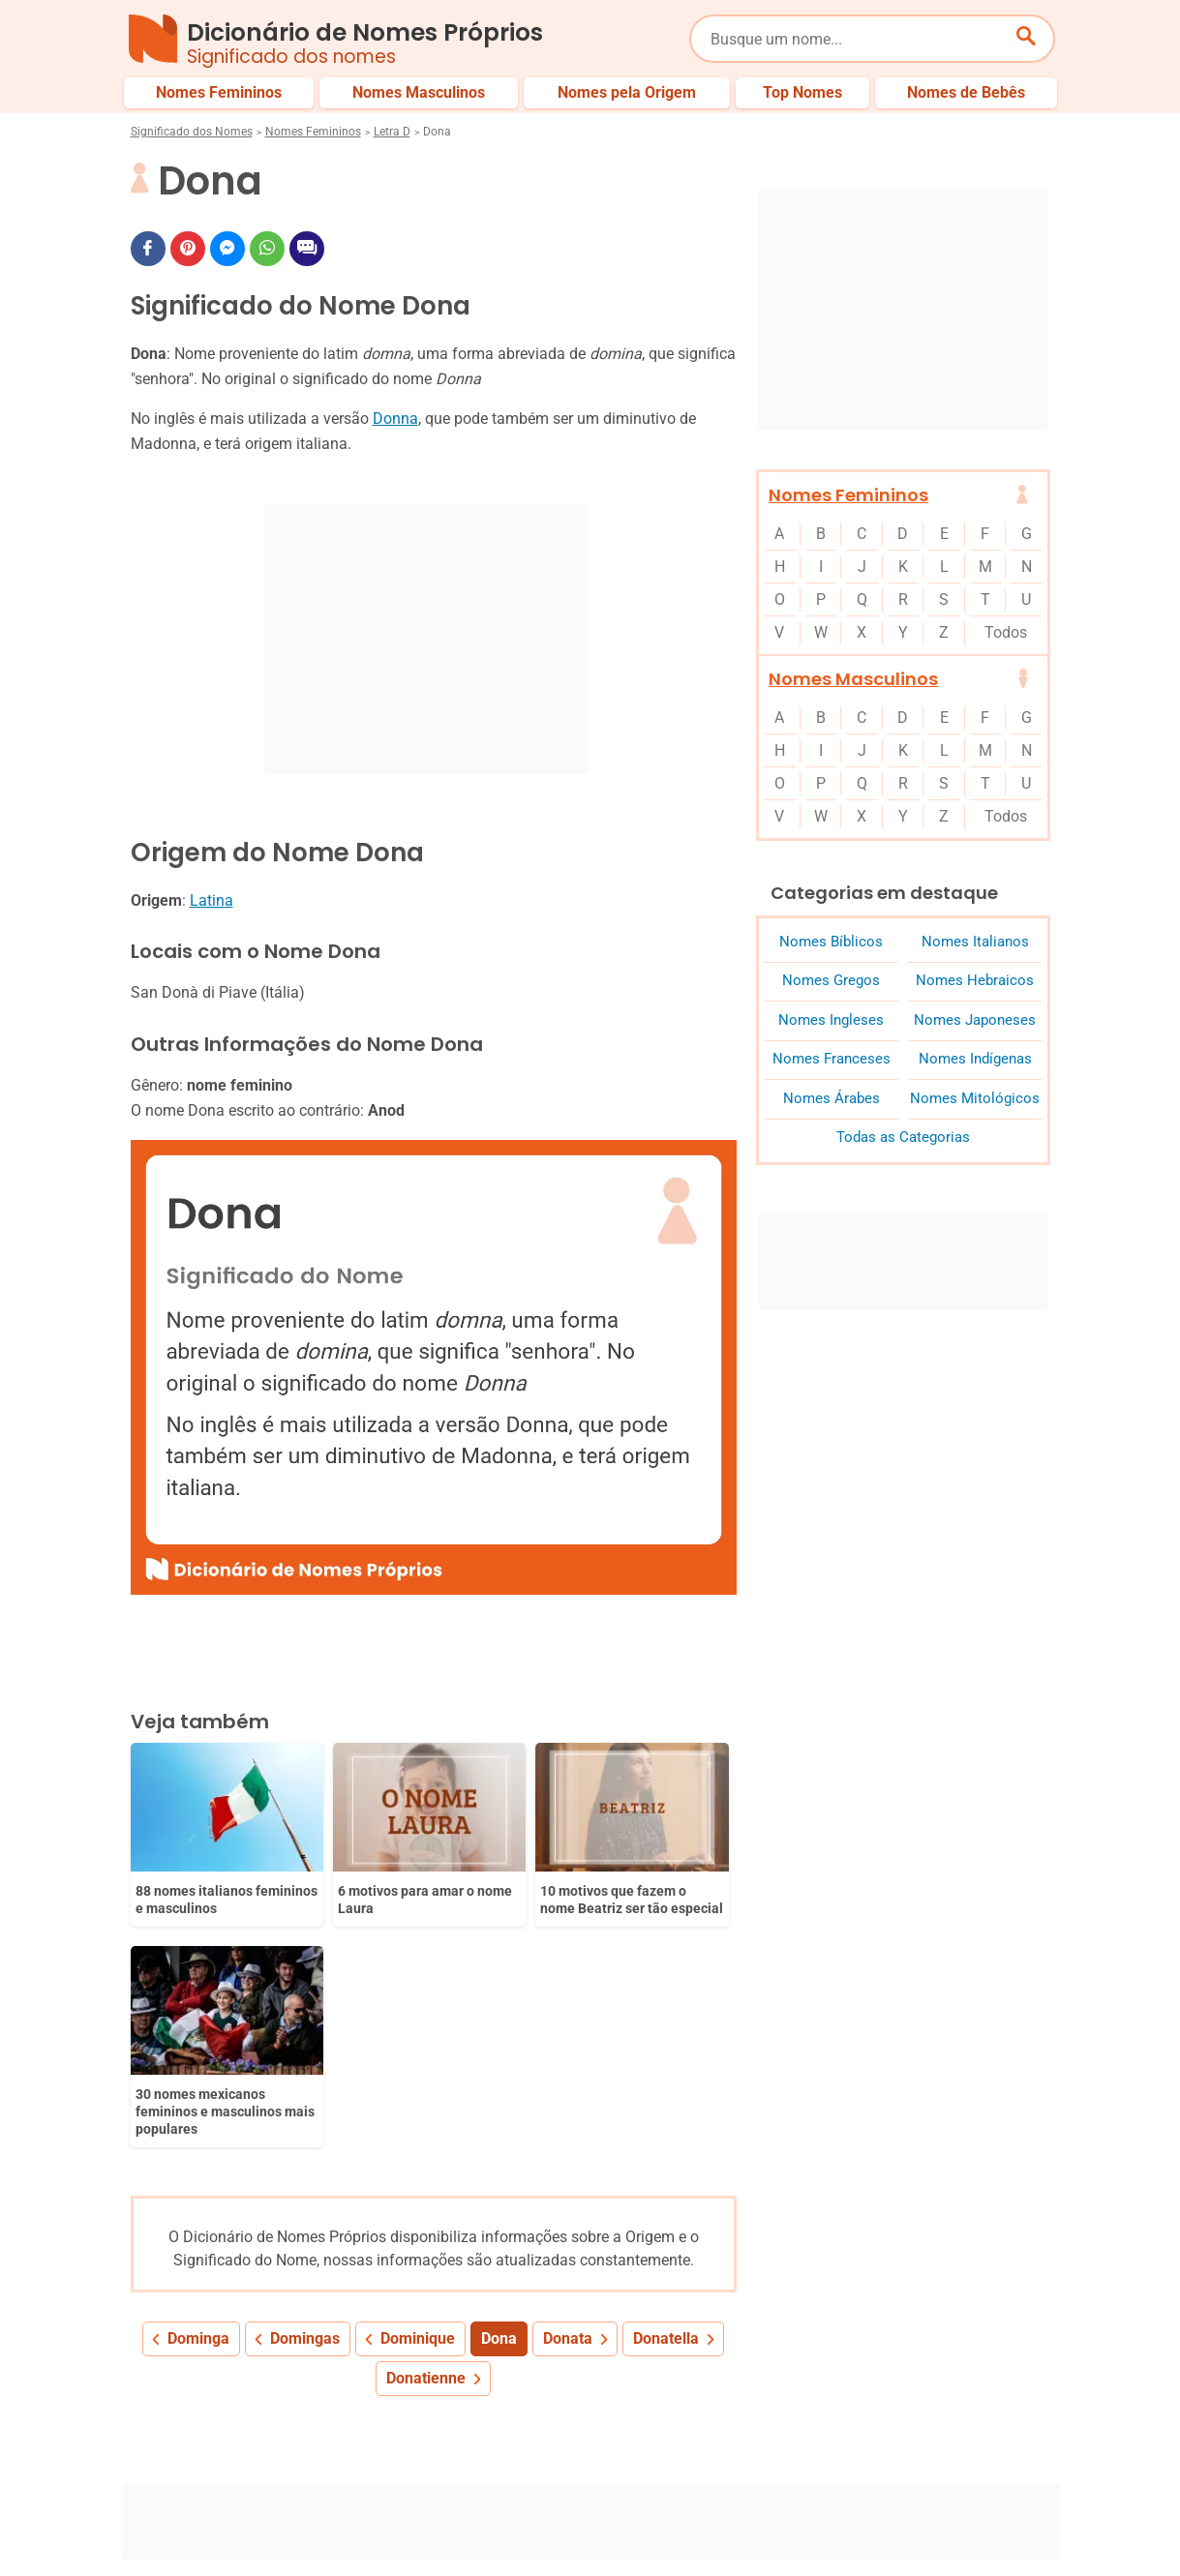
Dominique (417, 2121)
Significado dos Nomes (192, 131)
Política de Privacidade (672, 2525)
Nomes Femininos (313, 131)
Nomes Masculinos (853, 679)
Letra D (392, 131)
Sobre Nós (541, 2525)
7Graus (241, 2546)
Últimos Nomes (725, 2461)
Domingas (305, 2121)
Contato (996, 2525)
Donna (395, 418)
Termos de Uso (896, 2525)
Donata (567, 2121)
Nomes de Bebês (1000, 2461)
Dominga (198, 2121)
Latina (211, 900)
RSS (1038, 2546)
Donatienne (426, 2160)
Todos (1005, 632)
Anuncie (796, 2525)
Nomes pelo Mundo (860, 2461)
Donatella (666, 2121)
